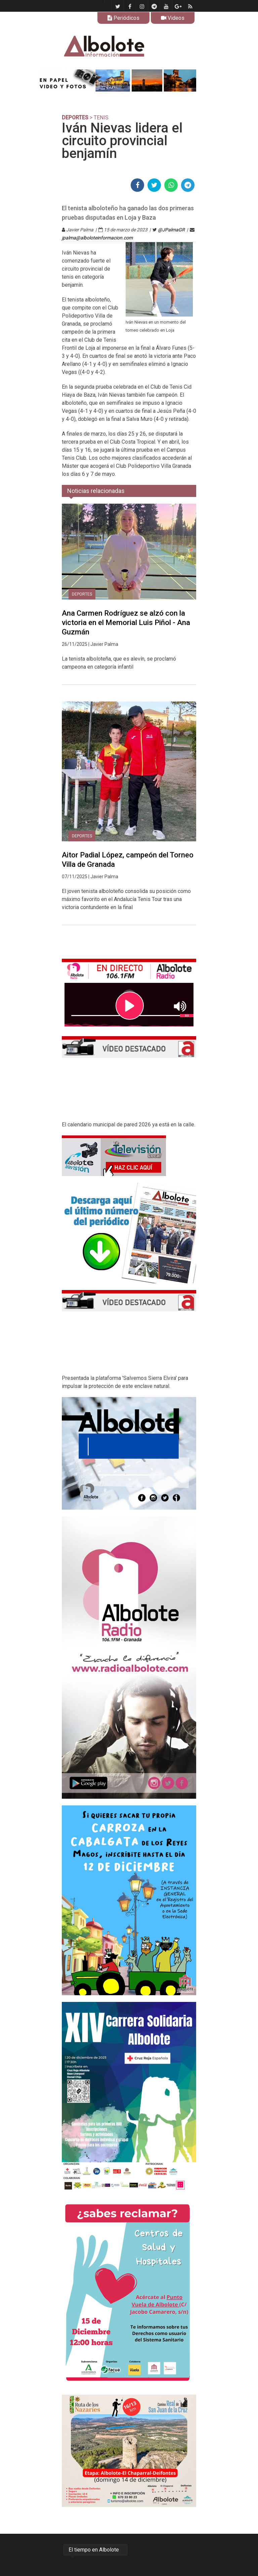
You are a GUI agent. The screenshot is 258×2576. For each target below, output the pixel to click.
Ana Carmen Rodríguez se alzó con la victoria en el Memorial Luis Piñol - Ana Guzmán (126, 622)
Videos (172, 18)
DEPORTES (75, 117)
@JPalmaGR (171, 229)
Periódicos (123, 18)
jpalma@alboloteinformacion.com (97, 237)
